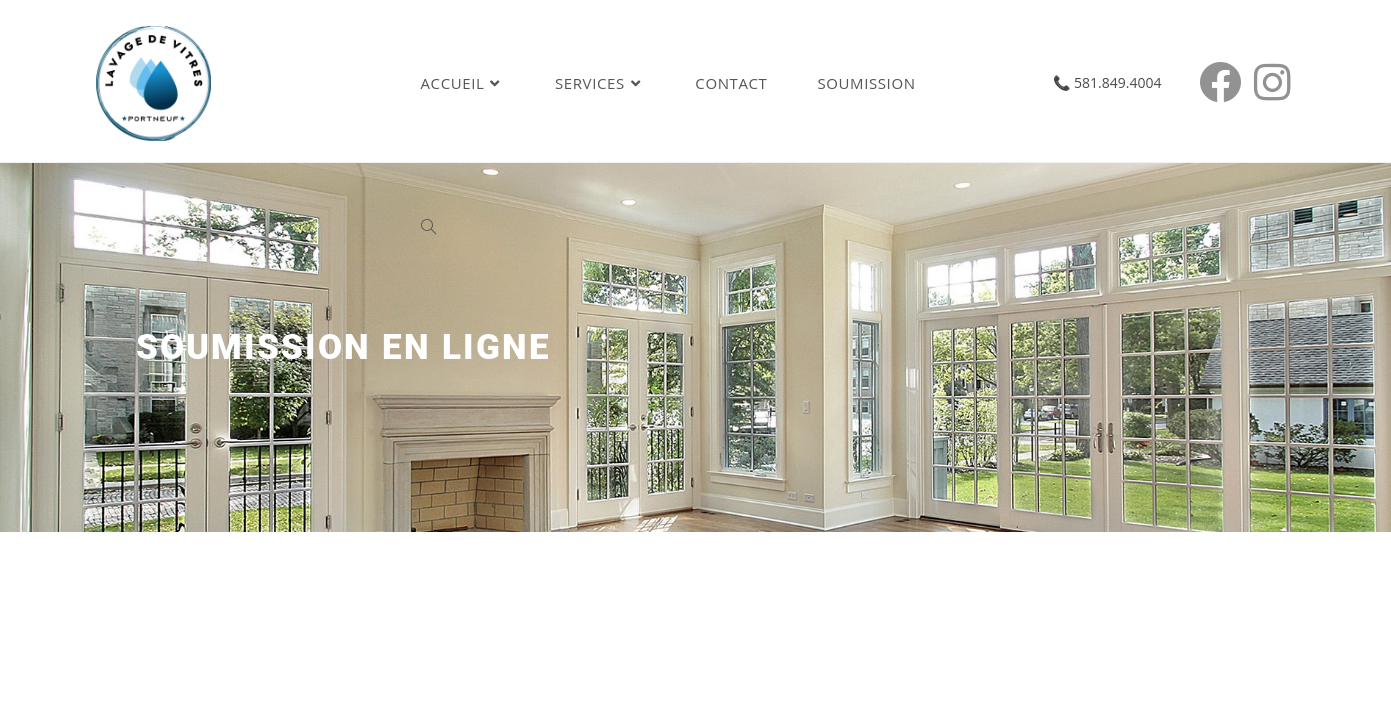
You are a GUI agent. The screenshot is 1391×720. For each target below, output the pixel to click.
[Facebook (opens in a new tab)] (1226, 82)
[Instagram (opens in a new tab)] (1279, 82)
